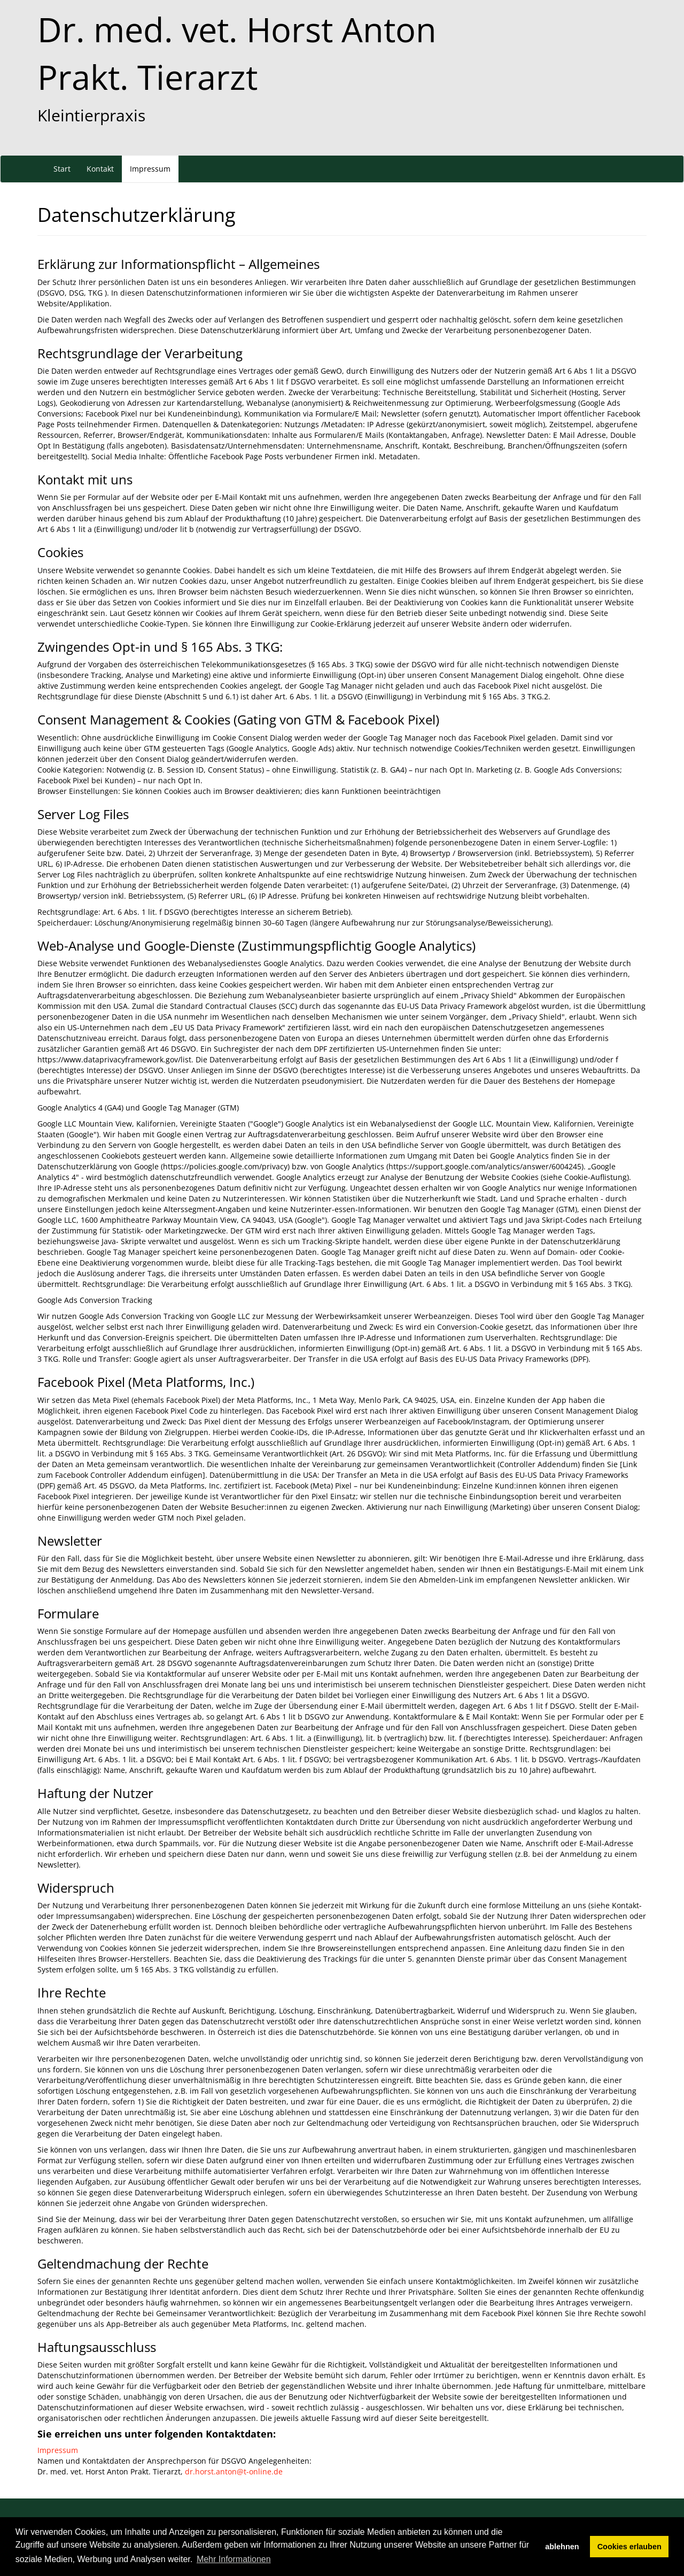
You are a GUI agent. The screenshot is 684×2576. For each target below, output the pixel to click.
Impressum (150, 169)
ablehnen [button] (562, 2546)
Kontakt (100, 169)
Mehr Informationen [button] (234, 2559)
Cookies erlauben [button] (629, 2546)
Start (62, 169)
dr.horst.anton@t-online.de (234, 2471)
